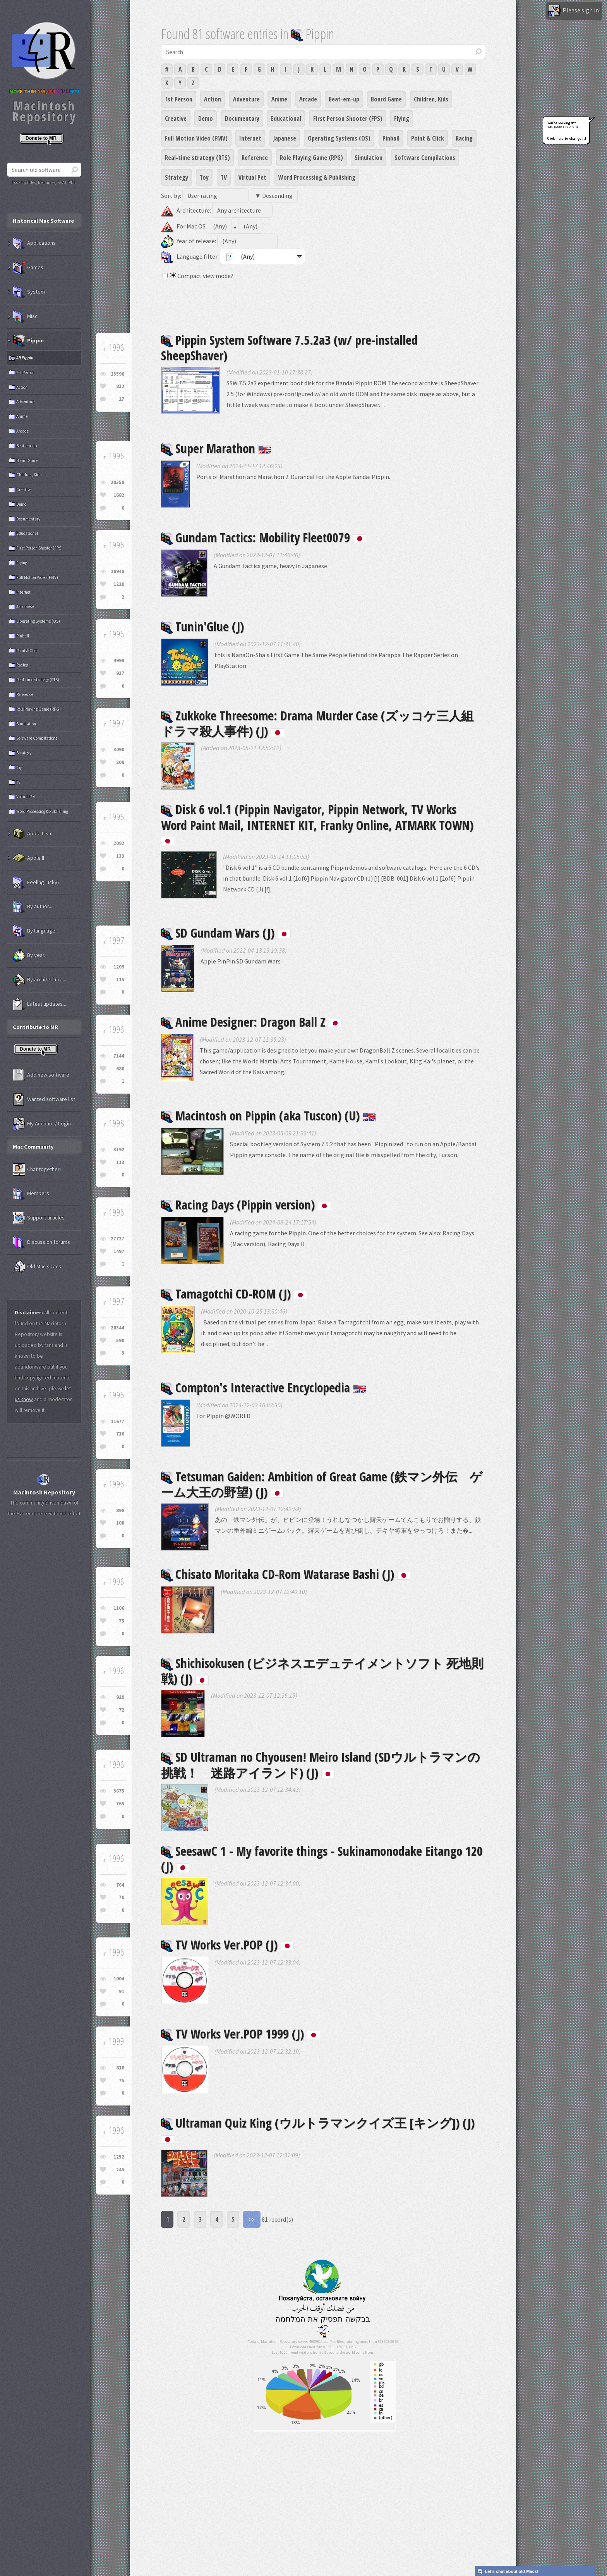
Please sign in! (574, 11)
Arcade (308, 99)
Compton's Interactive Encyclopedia (263, 1387)
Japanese (284, 138)
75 (121, 1620)
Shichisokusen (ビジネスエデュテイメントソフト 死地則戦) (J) (322, 1671)
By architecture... (39, 980)
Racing (464, 138)
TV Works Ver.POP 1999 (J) (240, 2033)
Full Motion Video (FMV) (196, 138)
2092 (118, 843)
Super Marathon (216, 448)
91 (121, 1991)
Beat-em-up (344, 99)
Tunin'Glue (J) (202, 626)
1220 (118, 584)
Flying (401, 118)
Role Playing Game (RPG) (311, 157)
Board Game (386, 99)
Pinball (391, 138)
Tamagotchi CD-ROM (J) (234, 1293)
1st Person (178, 99)
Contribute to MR (35, 1027)
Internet (250, 138)
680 (120, 1068)
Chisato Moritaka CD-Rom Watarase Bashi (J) (285, 1574)
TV (224, 177)
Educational (286, 118)
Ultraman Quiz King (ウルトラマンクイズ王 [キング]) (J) (318, 2129)
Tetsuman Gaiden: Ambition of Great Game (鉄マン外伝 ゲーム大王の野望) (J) (321, 1484)
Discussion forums (41, 1242)
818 (120, 2067)
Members (31, 1193)
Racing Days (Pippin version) (246, 1204)
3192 (118, 1149)
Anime (279, 99)
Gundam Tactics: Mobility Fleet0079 (263, 537)
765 (120, 1803)
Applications (34, 243)
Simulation (368, 157)
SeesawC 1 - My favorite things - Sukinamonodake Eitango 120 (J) (322, 1859)
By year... (30, 955)
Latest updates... (39, 1004)
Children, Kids (431, 99)
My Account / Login (42, 1124)
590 (120, 1340)
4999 (118, 660)
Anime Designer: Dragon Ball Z (251, 1021)
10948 (117, 571)
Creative (176, 118)
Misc (25, 316)
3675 (118, 1790)
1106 (118, 1608)
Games (28, 267)
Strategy (176, 177)
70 (121, 1897)
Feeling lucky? (36, 882)
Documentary (242, 118)
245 (120, 2169)
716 (120, 1433)
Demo (205, 118)
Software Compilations (424, 157)
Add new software (41, 1075)
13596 (117, 373)
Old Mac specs (37, 1267)
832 (120, 386)
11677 (117, 1421)
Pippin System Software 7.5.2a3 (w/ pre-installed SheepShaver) (289, 347)
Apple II (28, 858)
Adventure (246, 99)
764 (120, 1884)
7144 (118, 1055)
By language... (36, 931)
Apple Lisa (32, 834)
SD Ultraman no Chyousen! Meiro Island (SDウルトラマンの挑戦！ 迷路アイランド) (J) (320, 1764)
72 (121, 1709)
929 (120, 1697)
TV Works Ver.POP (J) (227, 1944)
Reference (255, 157)
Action (212, 99)
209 (120, 762)
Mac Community (33, 1146)
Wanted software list (44, 1099)
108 (120, 1522)
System (29, 292)
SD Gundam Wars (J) (226, 932)
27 (121, 399)
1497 (118, 1251)
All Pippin (24, 358)
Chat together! (37, 1169)
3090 (118, 749)
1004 (118, 1978)
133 (120, 856)
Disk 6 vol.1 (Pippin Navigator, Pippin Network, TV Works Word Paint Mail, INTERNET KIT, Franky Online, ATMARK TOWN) (317, 823)
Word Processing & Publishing (316, 177)
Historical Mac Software (43, 220)
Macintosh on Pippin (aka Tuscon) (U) (268, 1115)
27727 (117, 1238)
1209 (118, 966)
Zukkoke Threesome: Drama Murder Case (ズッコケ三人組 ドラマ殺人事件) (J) (323, 723)
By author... (32, 906)
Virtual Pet (252, 177)
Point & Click (427, 138)
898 (120, 1510)
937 (120, 673)
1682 (118, 495)
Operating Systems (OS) (339, 138)
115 (120, 979)
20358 (117, 482)
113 (120, 1162)
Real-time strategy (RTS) (197, 157)
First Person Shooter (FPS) (347, 118)
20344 (117, 1327)
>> (251, 2219)
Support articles (39, 1218)
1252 (118, 2156)
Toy (204, 177)
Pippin (28, 341)
